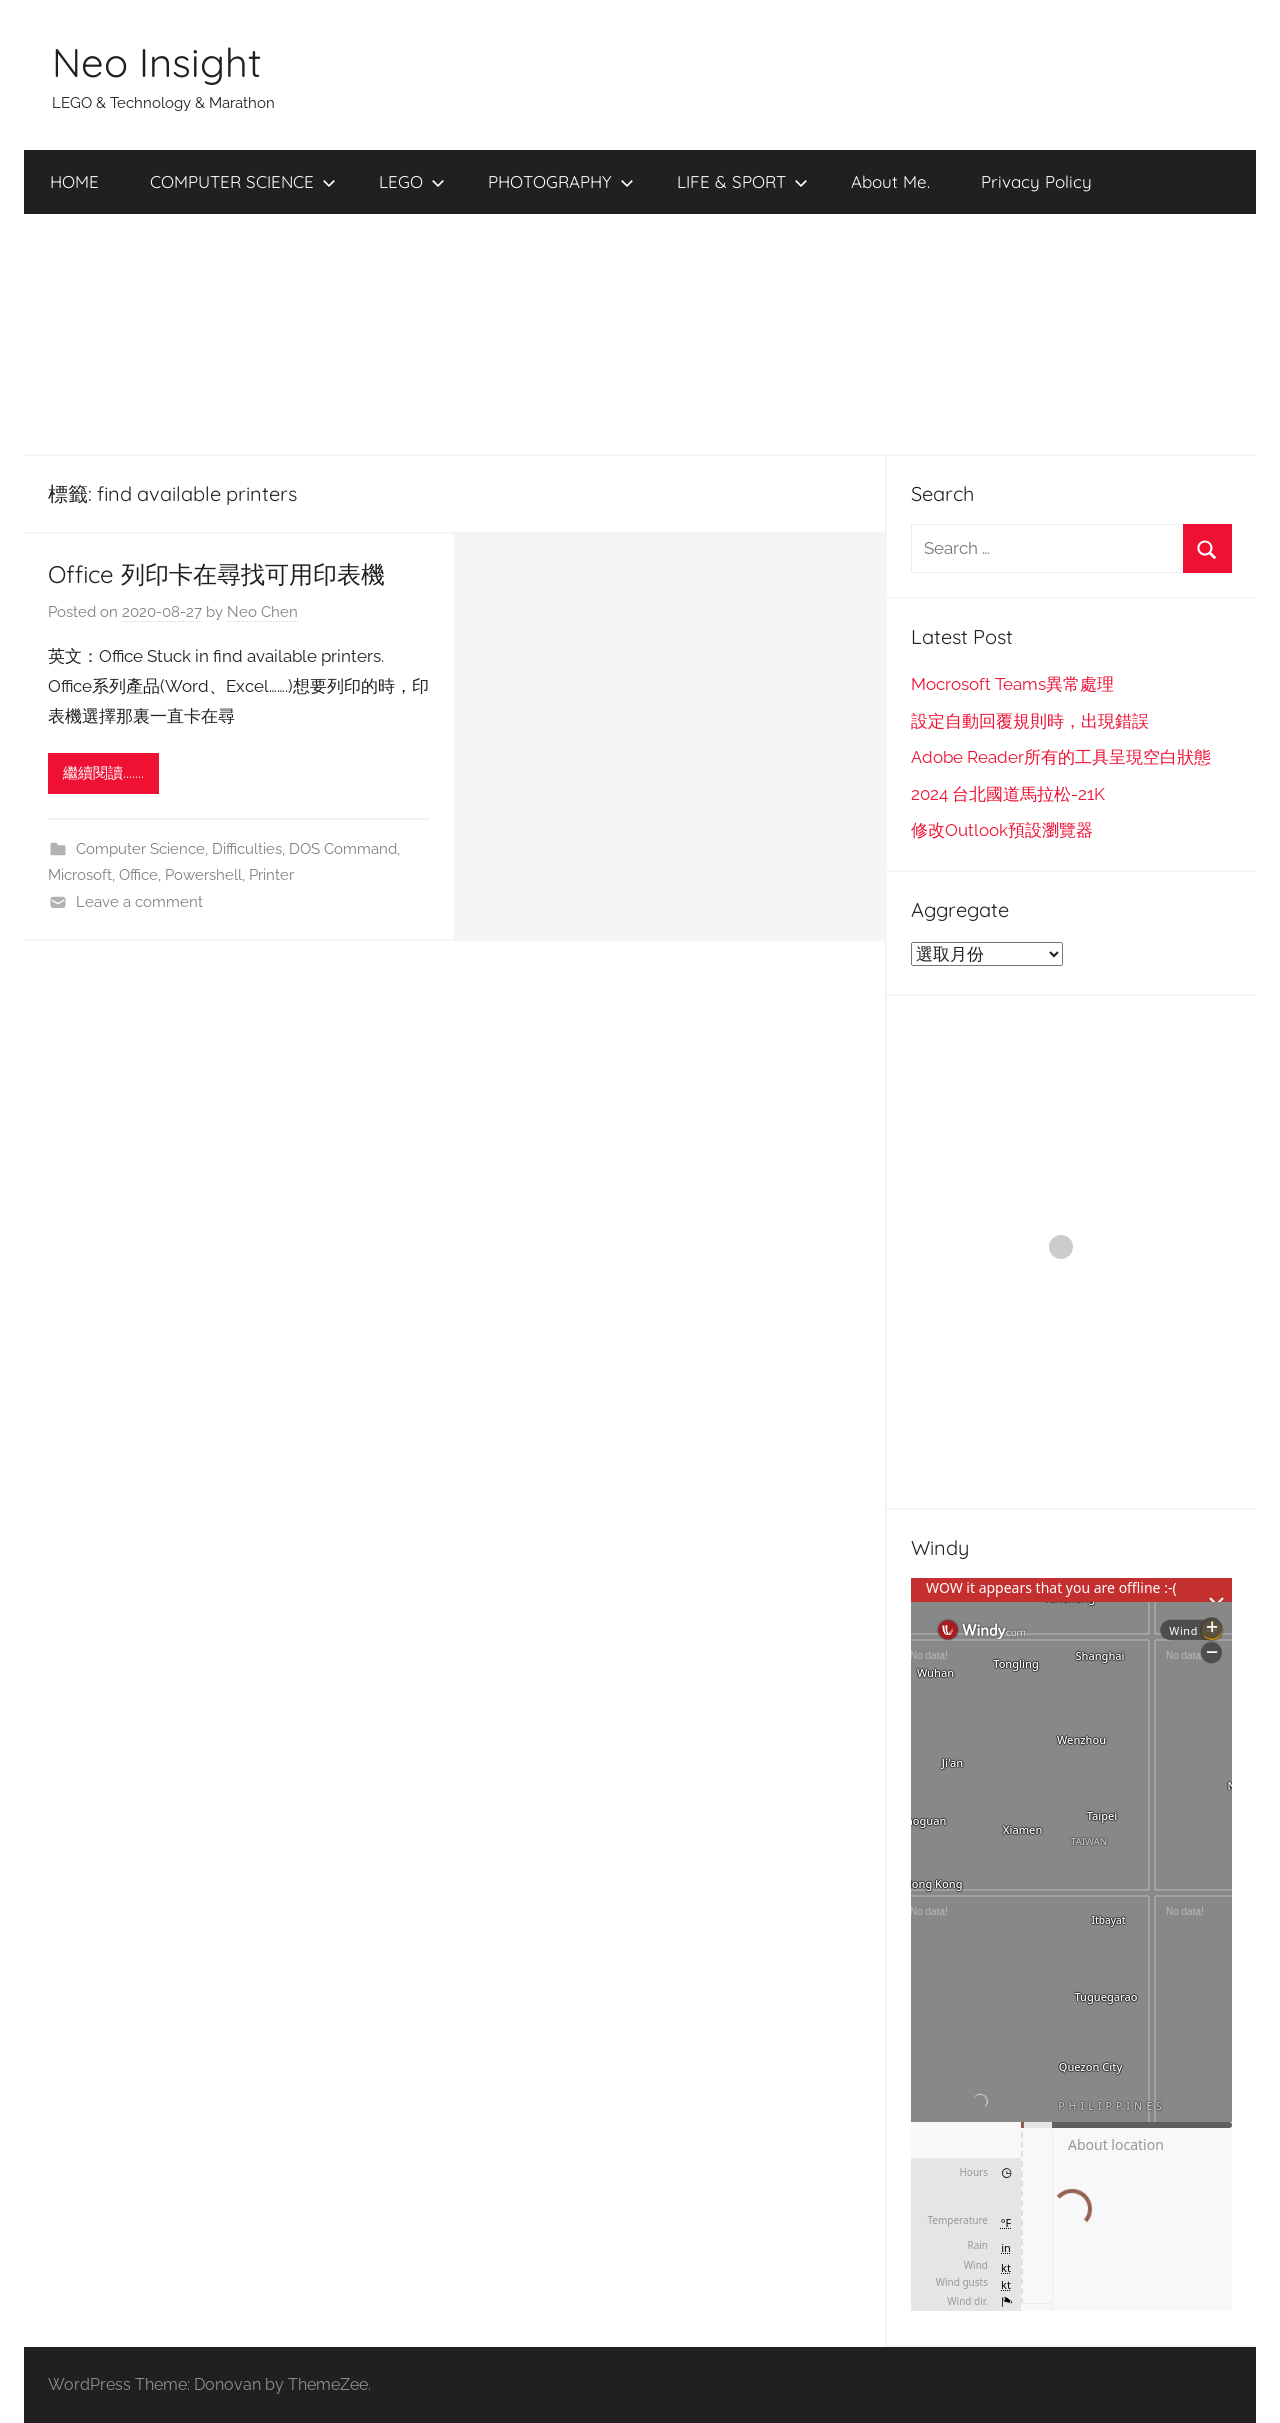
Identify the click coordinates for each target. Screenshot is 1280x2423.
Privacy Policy (1036, 181)
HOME (74, 181)
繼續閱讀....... (103, 773)
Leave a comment (139, 902)
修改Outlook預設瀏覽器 (1002, 830)
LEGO (412, 181)
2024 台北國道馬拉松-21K (1008, 794)
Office (138, 875)
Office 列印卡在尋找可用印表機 (216, 574)
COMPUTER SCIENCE (243, 181)
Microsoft (80, 875)
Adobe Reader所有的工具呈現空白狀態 (1061, 757)
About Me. (890, 181)
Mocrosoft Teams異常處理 (1012, 684)
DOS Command (343, 849)
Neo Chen (262, 612)
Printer (271, 875)
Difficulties (247, 849)
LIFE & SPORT (742, 181)
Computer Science (140, 849)
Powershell (203, 875)
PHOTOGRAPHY (561, 181)
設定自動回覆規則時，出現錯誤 (1030, 721)
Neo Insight (157, 62)
